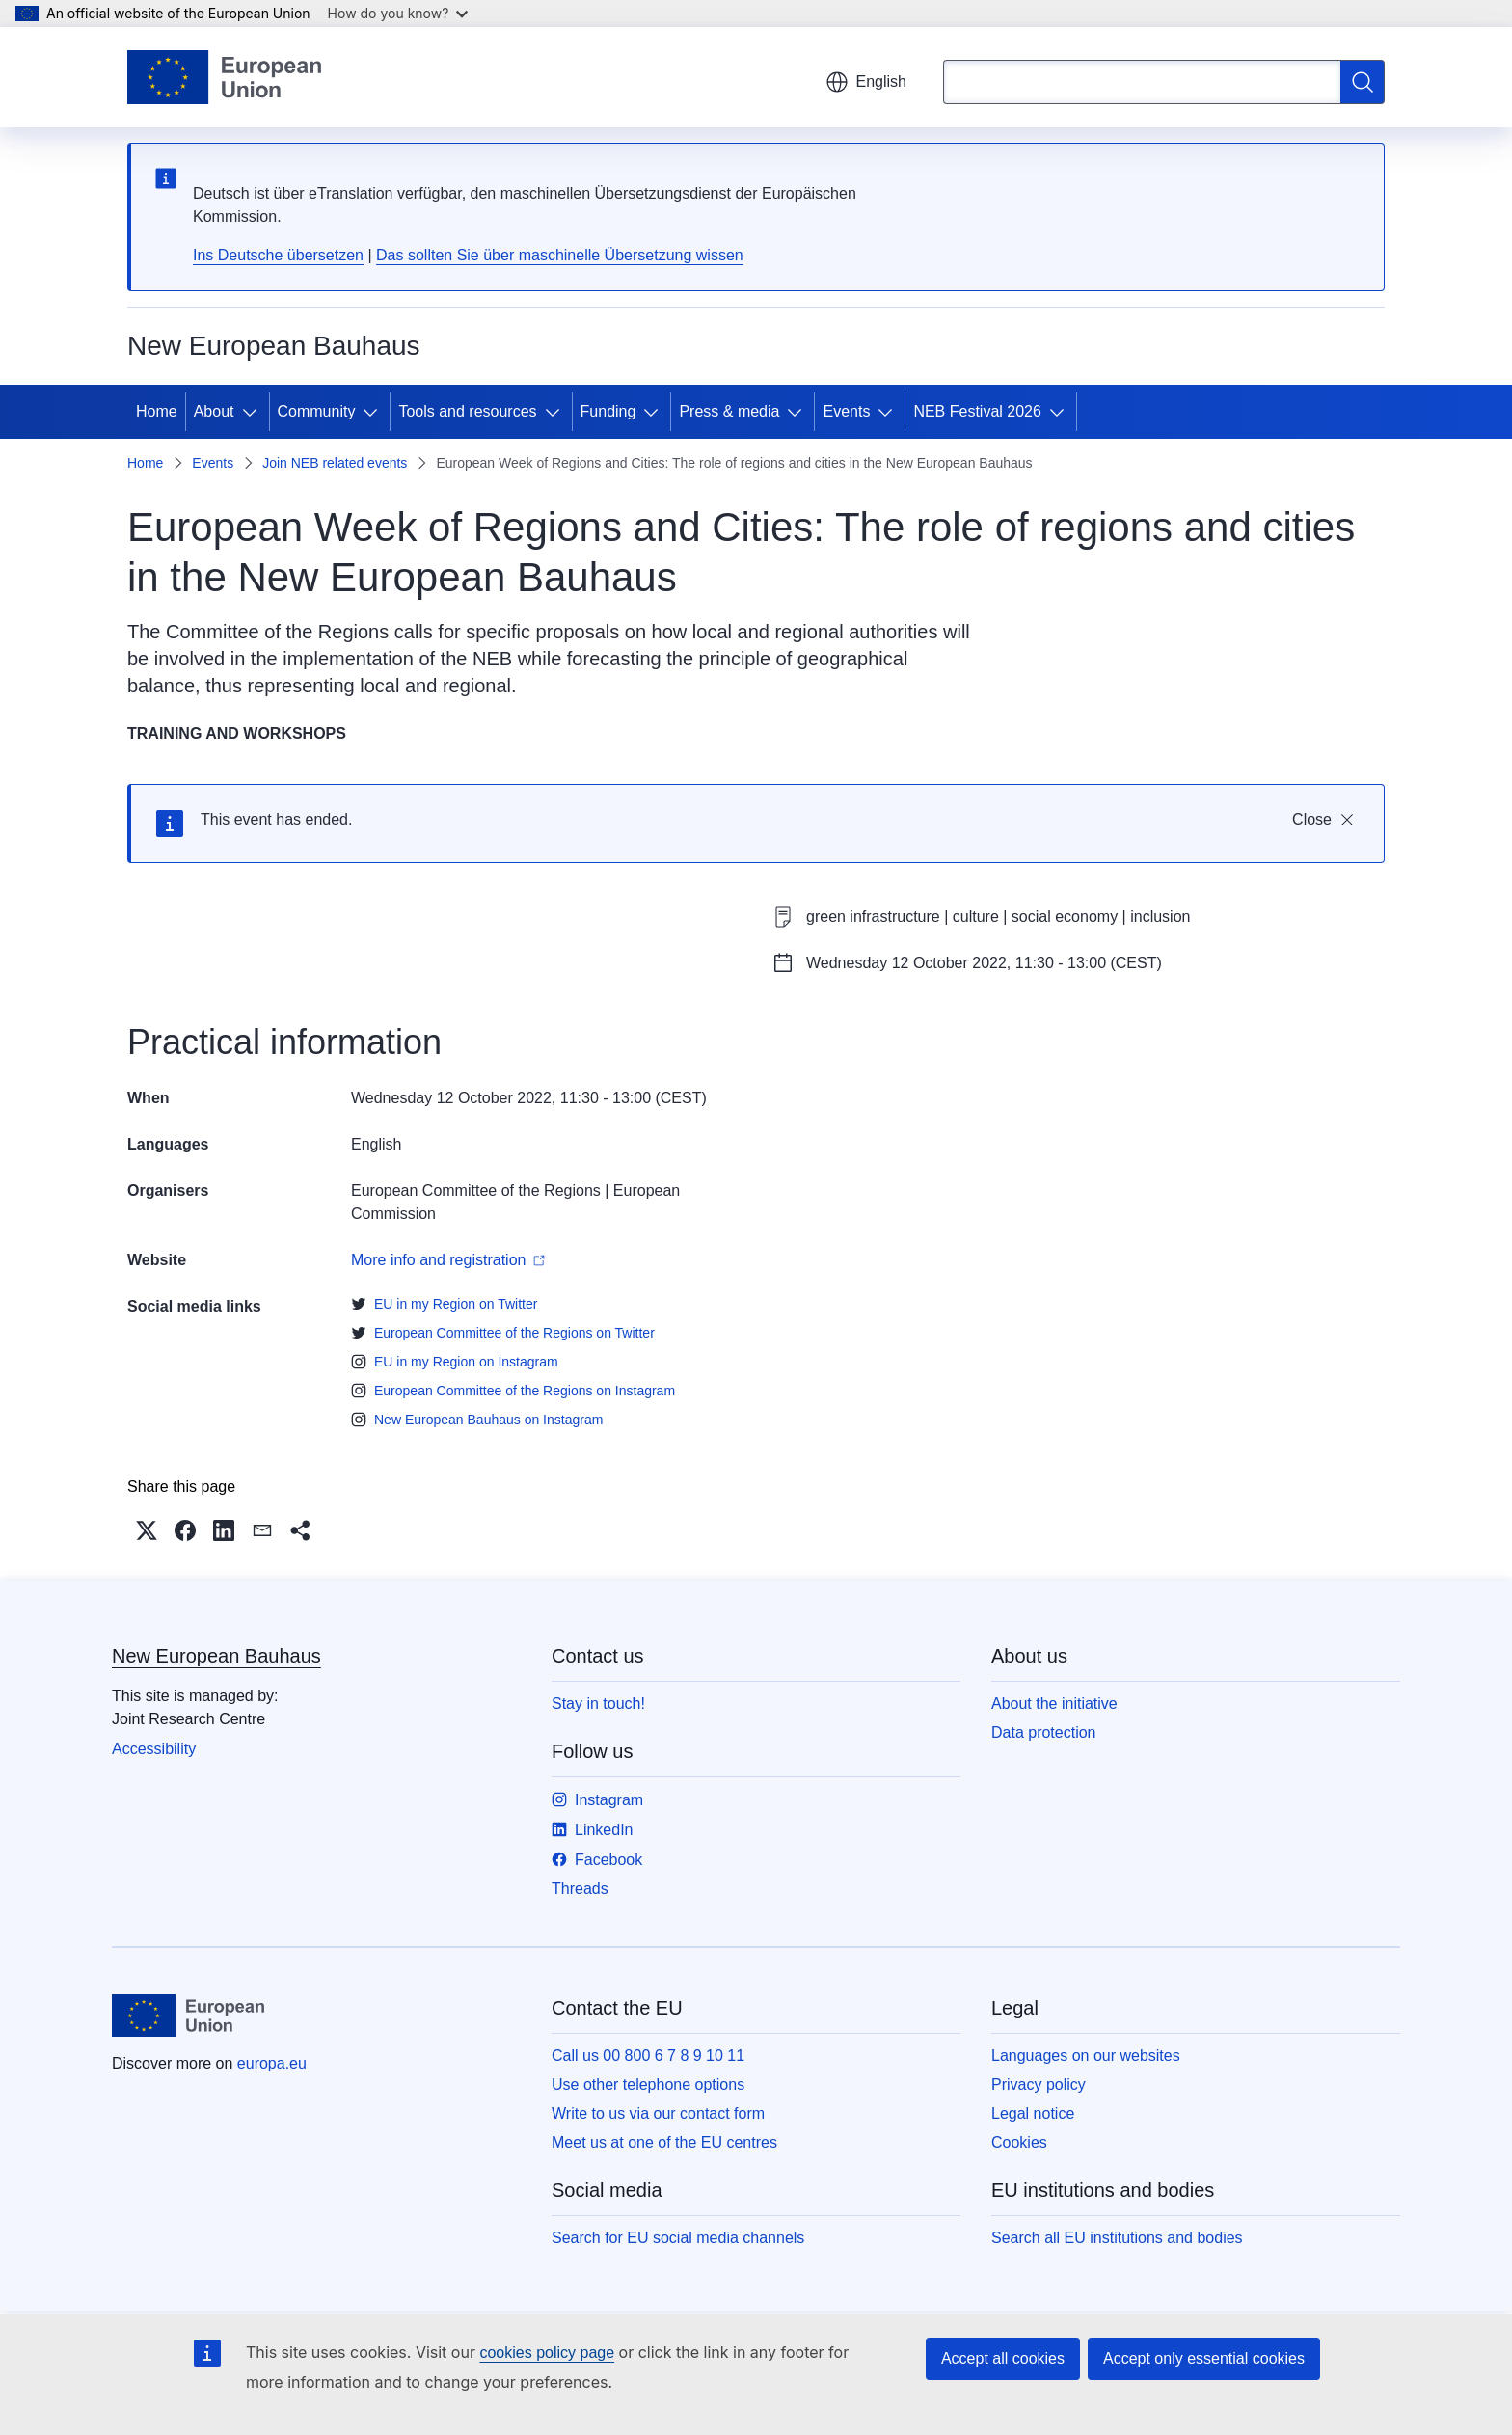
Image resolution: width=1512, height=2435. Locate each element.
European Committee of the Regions (476, 1190)
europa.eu (272, 2063)
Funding (608, 411)
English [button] (865, 82)
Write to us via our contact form (658, 2113)
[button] (146, 1530)
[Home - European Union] (224, 77)
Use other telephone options (648, 2084)
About (214, 411)
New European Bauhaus (216, 1655)
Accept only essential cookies (1204, 2358)
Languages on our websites (1085, 2055)
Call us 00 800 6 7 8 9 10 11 (648, 2055)
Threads (580, 1888)
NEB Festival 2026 (977, 411)
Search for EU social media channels (678, 2238)
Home (156, 411)
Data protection (1043, 1732)
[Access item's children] (253, 412)
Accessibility (154, 1749)
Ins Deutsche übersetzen (278, 255)
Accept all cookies (1003, 2358)
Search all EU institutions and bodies (1117, 2238)
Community (317, 411)
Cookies (1019, 2142)
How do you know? (398, 13)
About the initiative (1054, 1703)
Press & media (729, 411)
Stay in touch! (598, 1703)
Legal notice (1032, 2113)
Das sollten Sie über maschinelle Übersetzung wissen (559, 255)
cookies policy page (546, 2352)
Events (846, 411)
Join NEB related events (334, 463)
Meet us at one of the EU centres (664, 2142)
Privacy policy (1038, 2084)
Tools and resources (467, 411)
